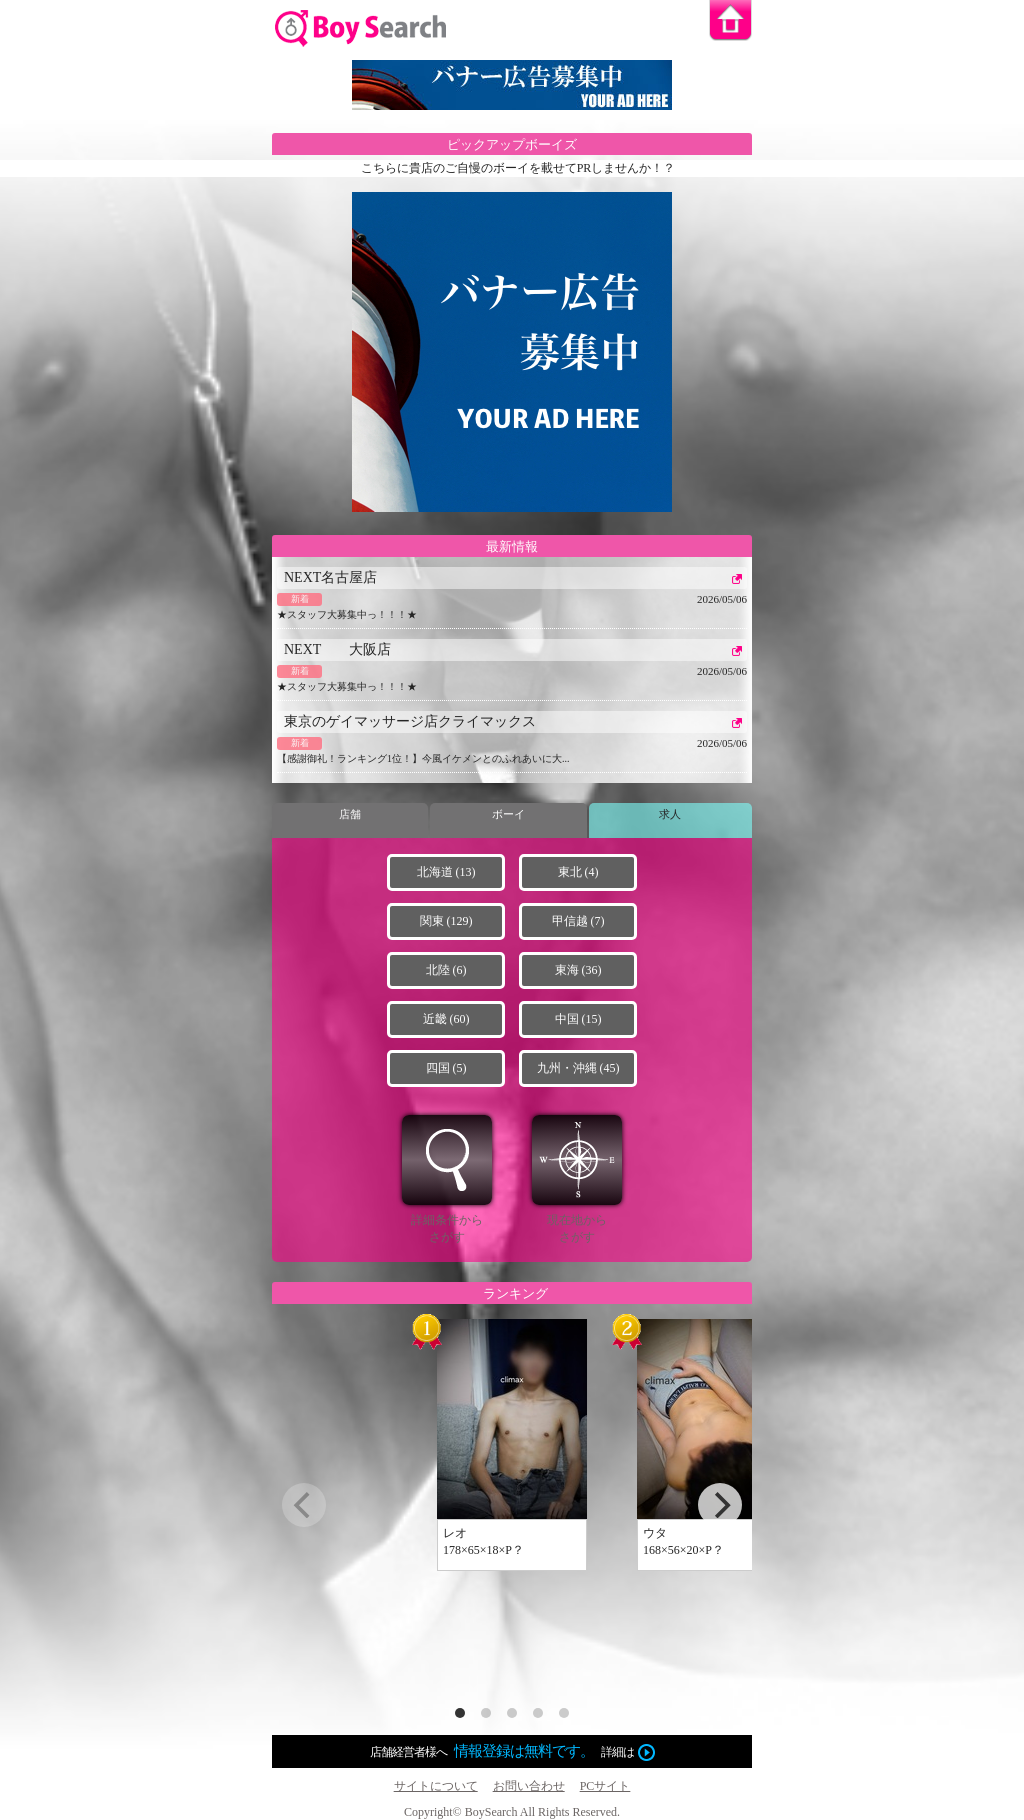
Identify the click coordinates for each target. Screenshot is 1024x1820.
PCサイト (605, 1786)
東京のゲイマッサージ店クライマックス (410, 721)
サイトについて (436, 1786)
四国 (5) (446, 1068)
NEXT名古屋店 (330, 577)
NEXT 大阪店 (337, 649)
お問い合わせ (529, 1786)
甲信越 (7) (578, 921)
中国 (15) (578, 1019)
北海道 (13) (446, 872)
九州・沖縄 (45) (578, 1068)
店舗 (350, 814)
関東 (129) (446, 921)
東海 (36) (578, 970)
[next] (720, 1505)
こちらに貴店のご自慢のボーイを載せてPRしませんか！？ (518, 168)
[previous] (304, 1505)
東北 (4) (578, 872)
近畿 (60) (446, 1019)
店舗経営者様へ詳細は (512, 1752)
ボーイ (508, 814)
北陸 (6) (446, 970)
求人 (670, 814)
